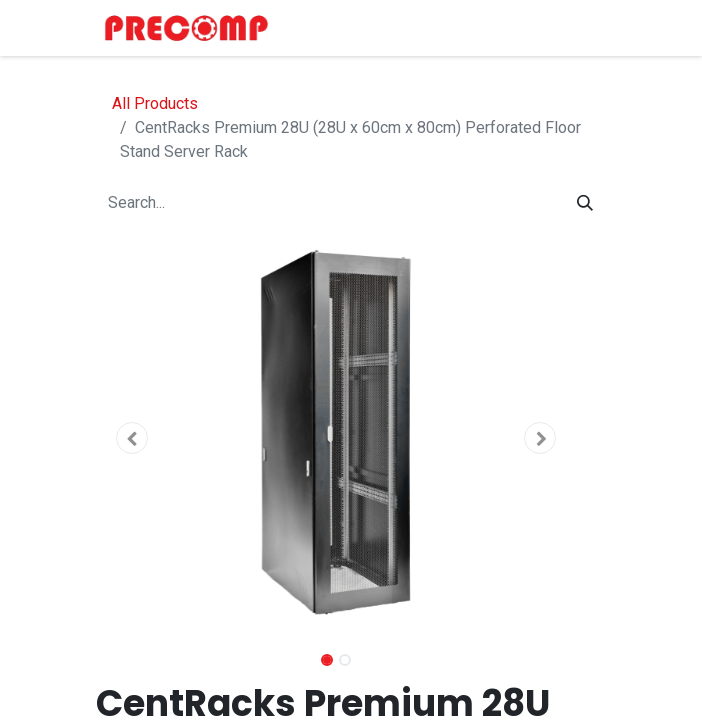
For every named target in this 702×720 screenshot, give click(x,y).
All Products (155, 103)
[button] (132, 438)
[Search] (585, 203)
